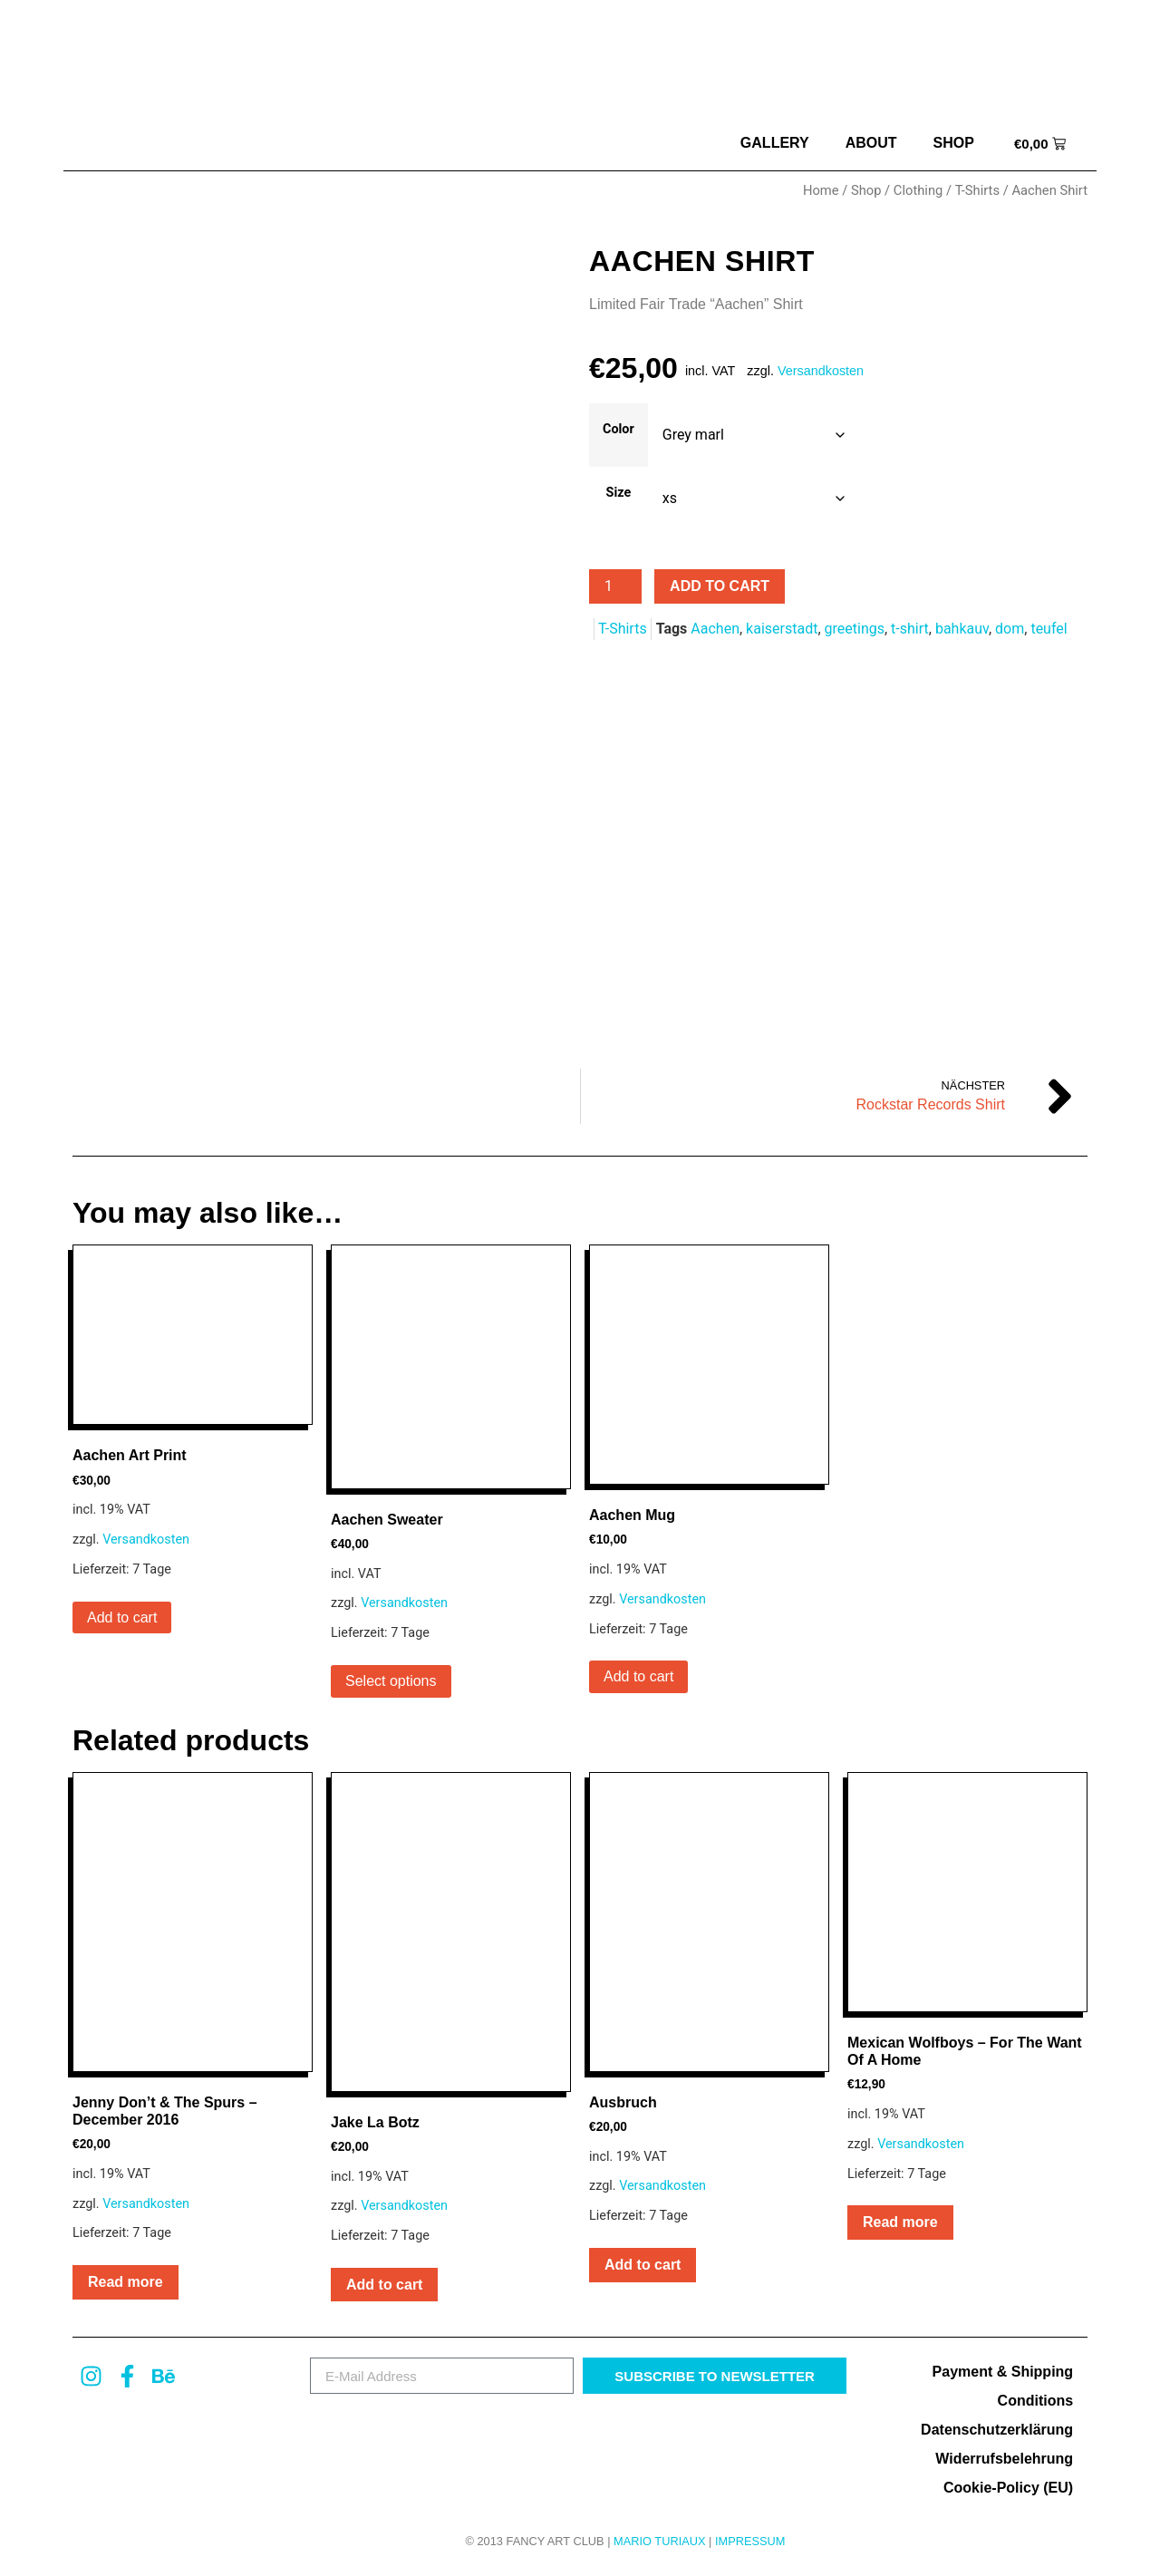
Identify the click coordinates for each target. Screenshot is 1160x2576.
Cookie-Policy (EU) (1008, 2492)
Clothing (918, 190)
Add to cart (719, 586)
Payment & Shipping (1003, 2376)
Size (619, 493)
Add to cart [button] (122, 1621)
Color (618, 429)
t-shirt (910, 628)
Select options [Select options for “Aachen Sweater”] (391, 1684)
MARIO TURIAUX (659, 2545)
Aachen (715, 628)
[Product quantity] (615, 586)
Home (821, 190)
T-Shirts (977, 190)
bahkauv (962, 628)
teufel (1048, 628)
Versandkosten (821, 370)
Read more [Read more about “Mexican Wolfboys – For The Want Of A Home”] (900, 2225)
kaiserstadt (781, 628)
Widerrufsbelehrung (1004, 2463)
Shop (953, 142)
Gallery (774, 142)
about (871, 142)
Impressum (750, 2545)
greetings (854, 628)
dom (1009, 628)
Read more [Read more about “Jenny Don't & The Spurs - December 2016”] (125, 2285)
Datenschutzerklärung (997, 2434)
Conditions (1036, 2405)
